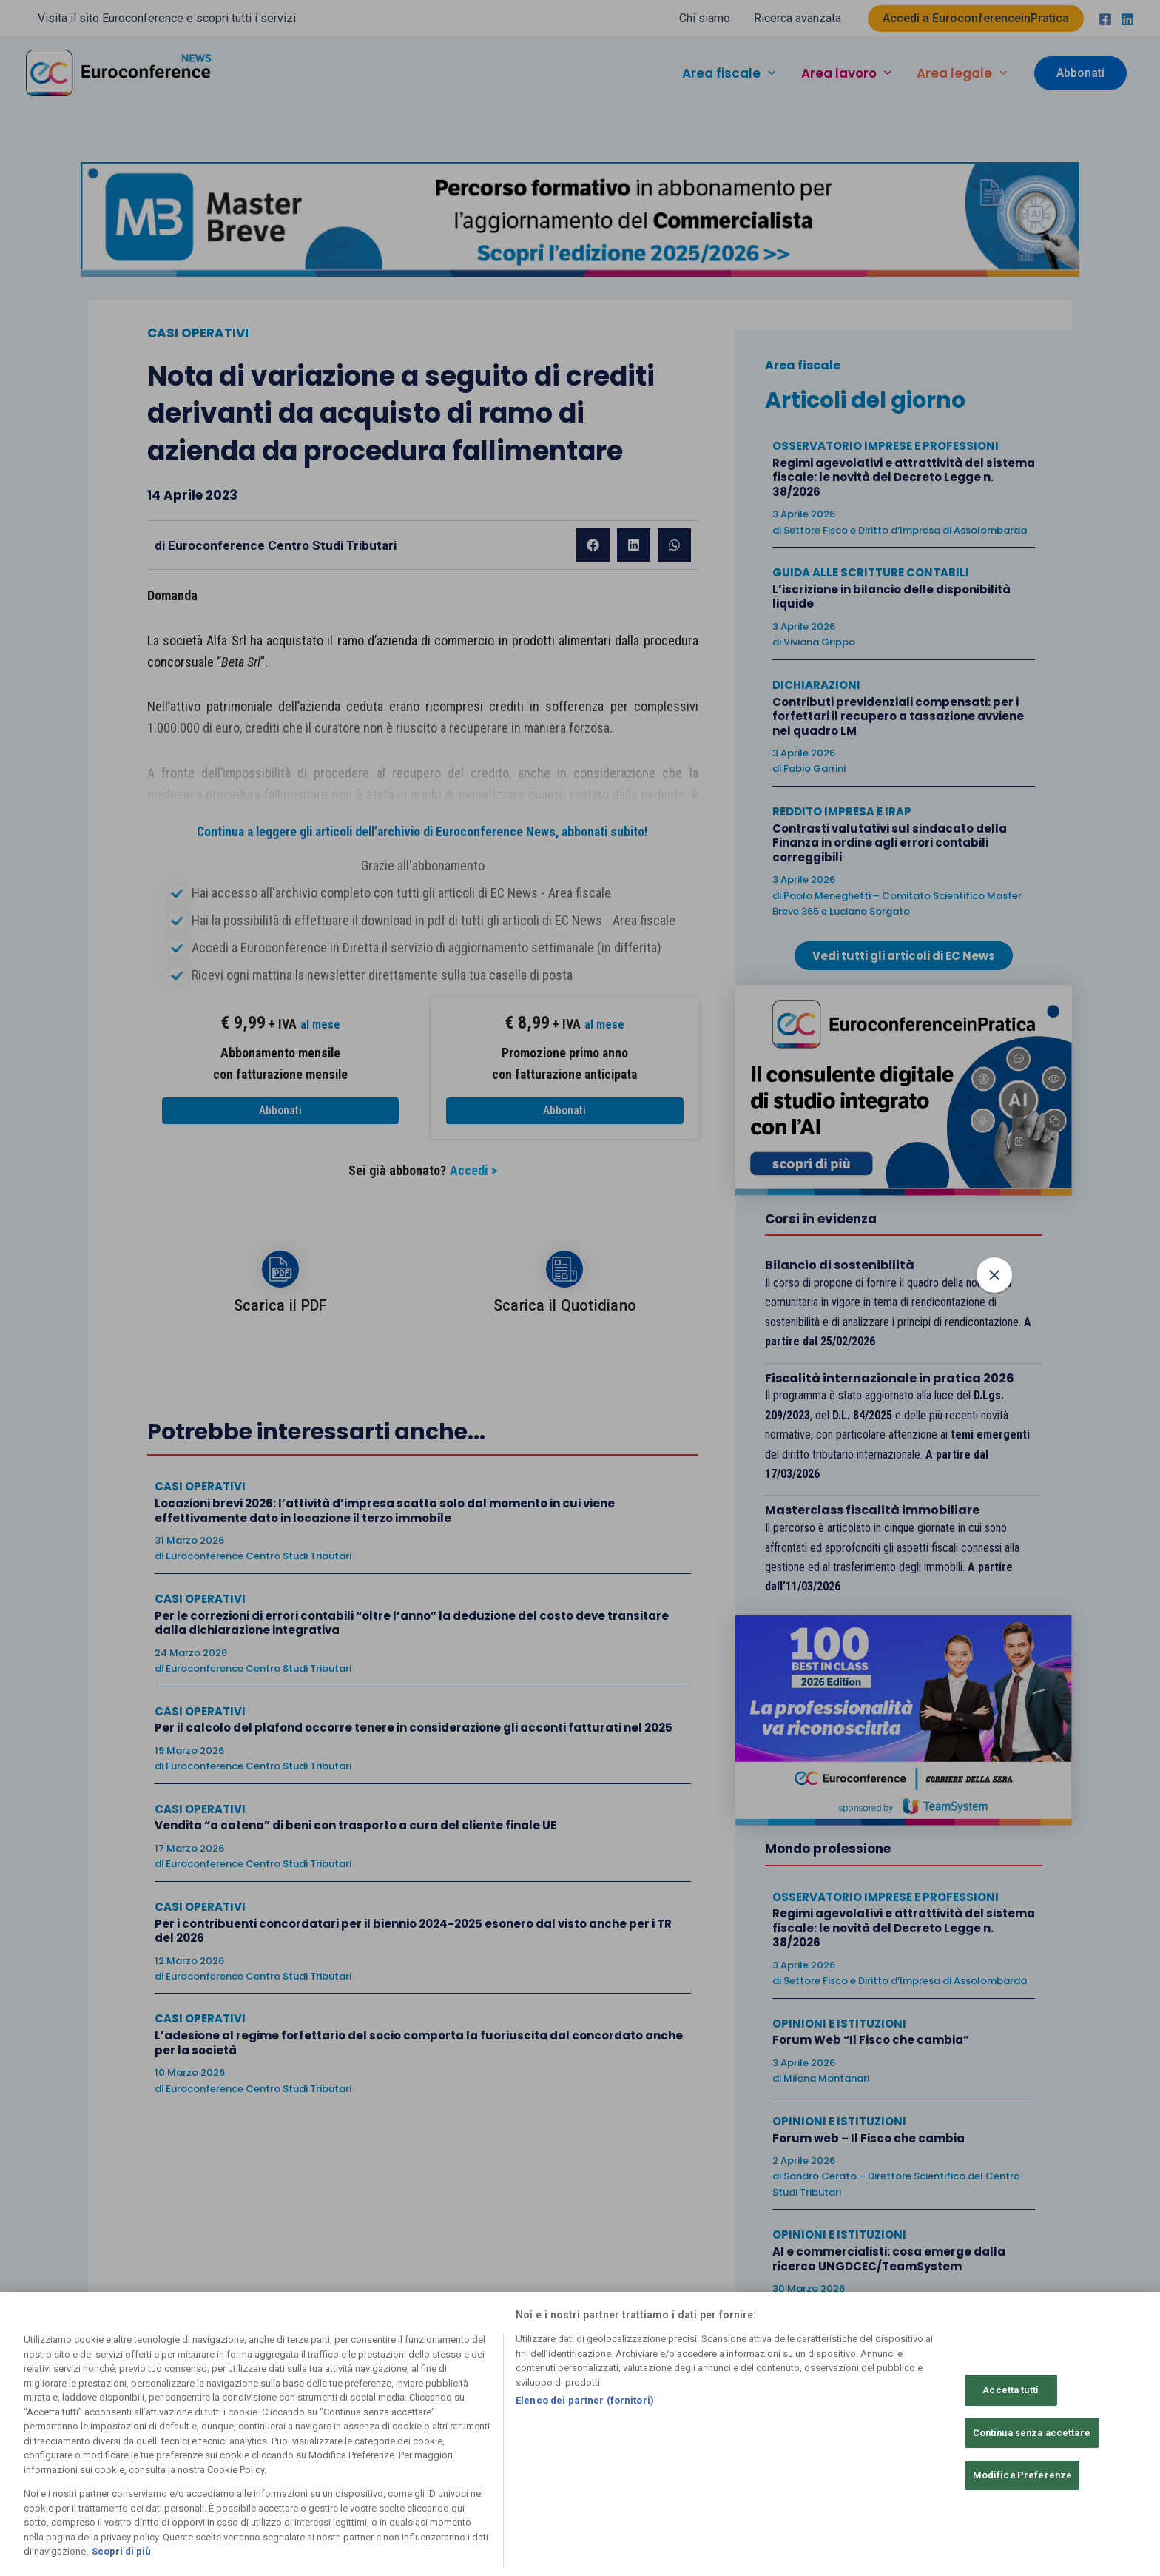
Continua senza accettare (1031, 2432)
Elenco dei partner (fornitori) (585, 2400)
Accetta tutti (1010, 2389)
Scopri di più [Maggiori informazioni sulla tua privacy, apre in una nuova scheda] (121, 2551)
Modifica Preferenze (1022, 2475)
